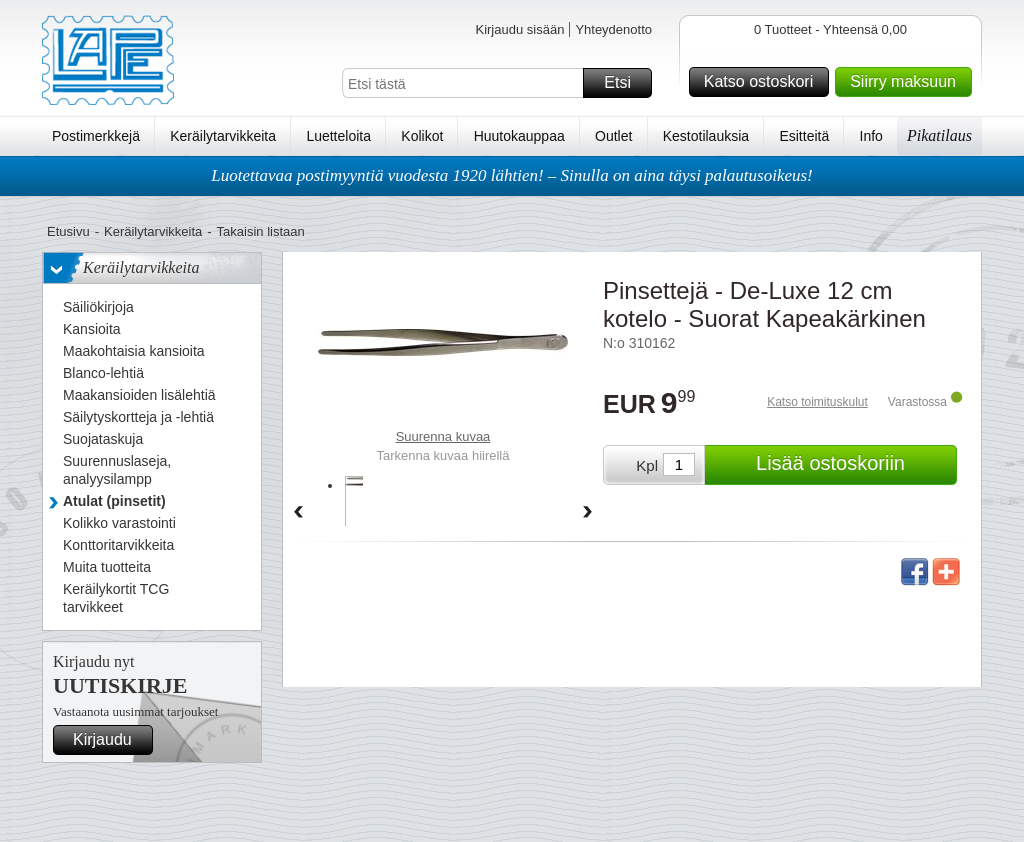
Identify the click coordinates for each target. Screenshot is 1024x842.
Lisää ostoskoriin (853, 465)
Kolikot (422, 136)
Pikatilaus (939, 135)
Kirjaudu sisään (519, 29)
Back (298, 513)
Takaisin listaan (261, 231)
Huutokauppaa (519, 136)
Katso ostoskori (763, 82)
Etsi (625, 83)
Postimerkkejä (96, 136)
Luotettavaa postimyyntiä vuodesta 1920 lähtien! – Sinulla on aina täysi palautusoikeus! (512, 175)
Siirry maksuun (908, 82)
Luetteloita (338, 136)
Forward (588, 513)
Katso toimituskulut (817, 402)
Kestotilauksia (706, 136)
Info (871, 136)
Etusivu (68, 231)
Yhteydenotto (613, 29)
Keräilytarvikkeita (223, 136)
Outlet (613, 136)
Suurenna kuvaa (443, 436)
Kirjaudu (110, 740)
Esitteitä (804, 136)
